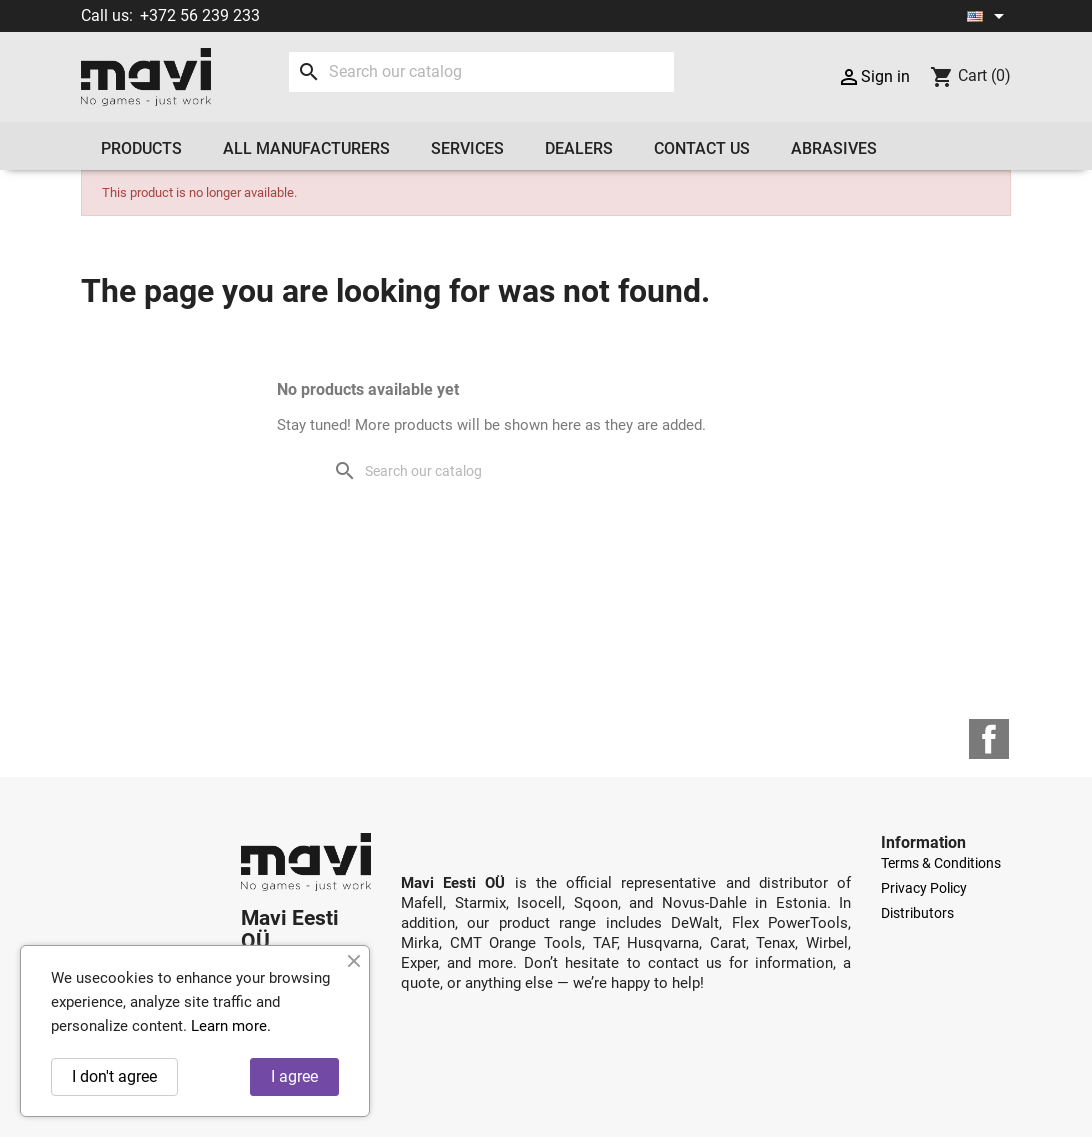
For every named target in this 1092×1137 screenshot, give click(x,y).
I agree (294, 1076)
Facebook (989, 739)
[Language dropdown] (989, 16)
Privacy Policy (924, 888)
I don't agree (114, 1076)
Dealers (579, 148)
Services (467, 148)
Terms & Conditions (941, 863)
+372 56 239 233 (200, 15)
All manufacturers (306, 148)
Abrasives (834, 148)
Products (141, 148)
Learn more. (231, 1026)
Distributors (917, 913)
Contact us (702, 148)
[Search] (481, 72)
